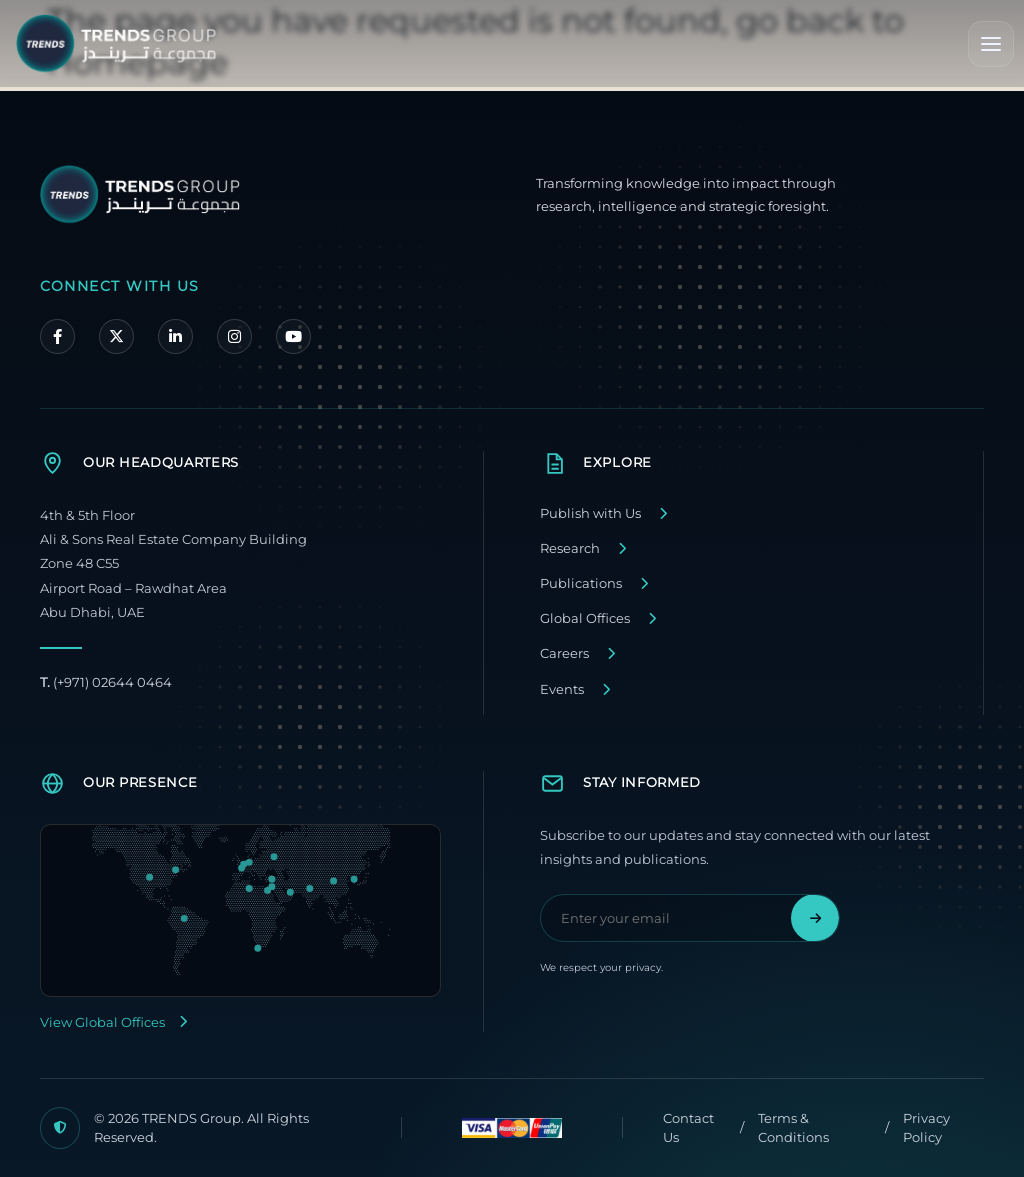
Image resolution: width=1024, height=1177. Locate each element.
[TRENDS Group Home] (116, 43)
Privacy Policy (926, 1128)
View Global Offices (113, 1022)
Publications (581, 583)
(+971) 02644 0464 (106, 682)
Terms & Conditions (793, 1128)
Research (570, 548)
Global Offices (585, 618)
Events (562, 689)
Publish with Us (590, 513)
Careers (564, 653)
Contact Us (688, 1128)
